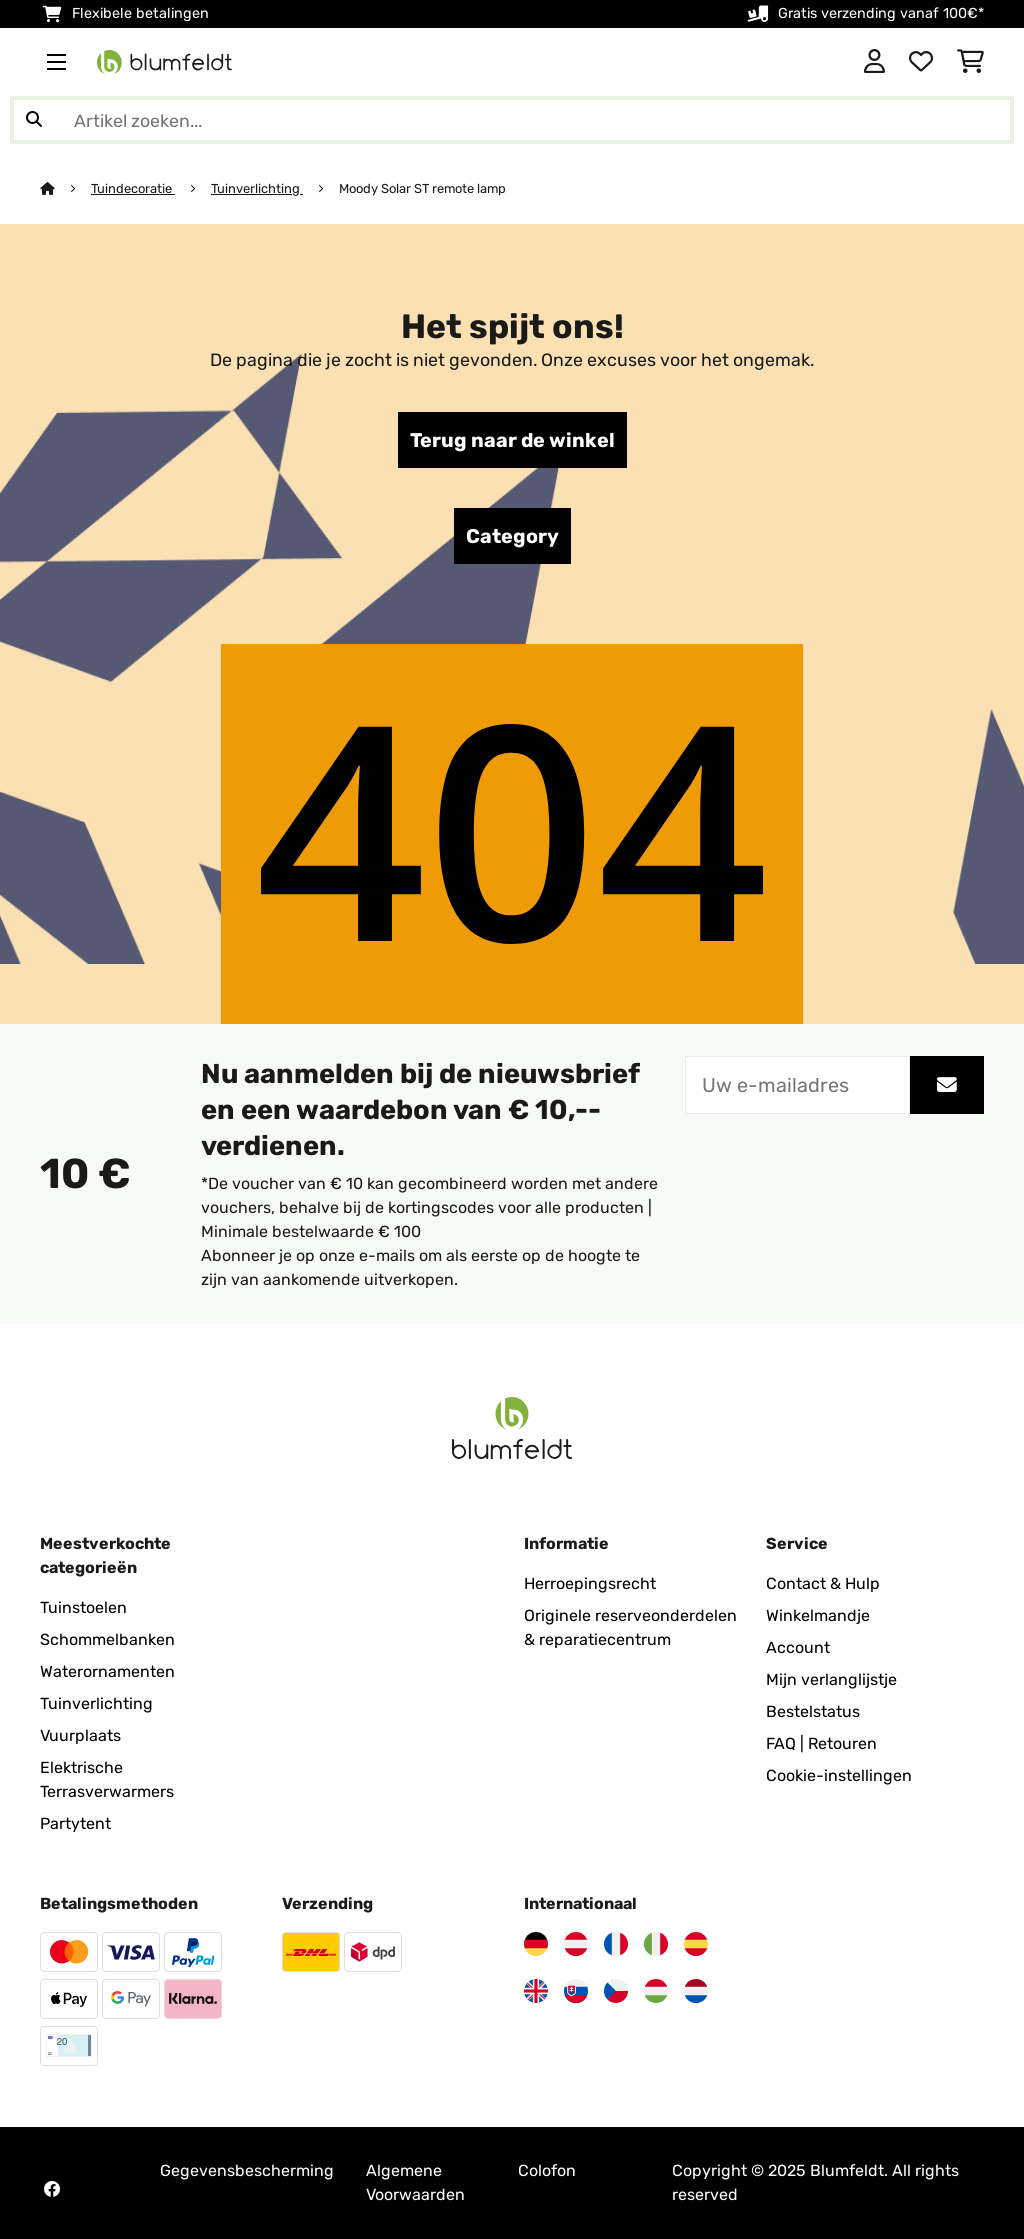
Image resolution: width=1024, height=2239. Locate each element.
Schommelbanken (107, 1639)
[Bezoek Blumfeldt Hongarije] (656, 1991)
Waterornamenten (107, 1671)
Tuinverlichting (257, 188)
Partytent (75, 1823)
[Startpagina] (65, 188)
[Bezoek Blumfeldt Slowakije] (576, 1991)
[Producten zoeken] (512, 120)
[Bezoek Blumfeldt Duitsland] (536, 1944)
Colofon (547, 2170)
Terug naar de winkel (512, 440)
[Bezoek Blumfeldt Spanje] (696, 1944)
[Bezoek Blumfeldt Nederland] (696, 1991)
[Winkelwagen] (970, 62)
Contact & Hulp (823, 1583)
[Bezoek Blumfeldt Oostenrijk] (576, 1944)
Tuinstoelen (83, 1607)
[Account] (874, 62)
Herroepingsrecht (590, 1583)
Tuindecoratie (133, 188)
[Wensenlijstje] (921, 62)
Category (512, 536)
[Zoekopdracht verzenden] (34, 120)
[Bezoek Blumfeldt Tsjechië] (616, 1991)
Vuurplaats (80, 1735)
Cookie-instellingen (839, 1775)
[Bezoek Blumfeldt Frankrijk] (616, 1944)
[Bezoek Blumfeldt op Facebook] (52, 2189)
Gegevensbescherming (247, 2170)
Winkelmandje (818, 1615)
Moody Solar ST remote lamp (422, 188)
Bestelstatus (813, 1711)
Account (798, 1647)
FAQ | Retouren (821, 1743)
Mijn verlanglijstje (831, 1679)
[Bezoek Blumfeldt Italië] (656, 1944)
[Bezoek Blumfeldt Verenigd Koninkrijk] (536, 1991)
